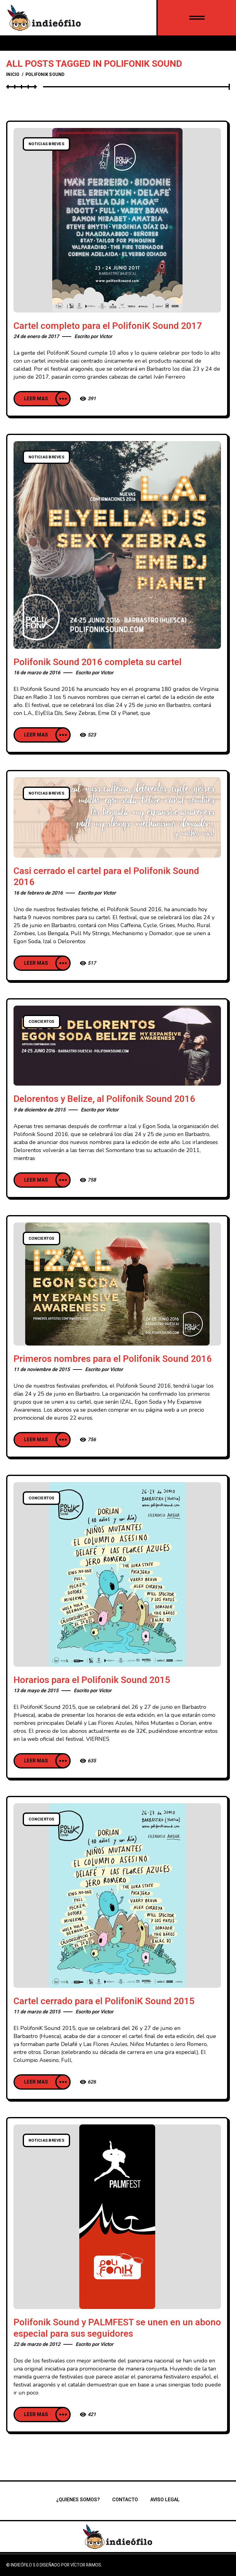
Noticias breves (46, 144)
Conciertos (41, 1021)
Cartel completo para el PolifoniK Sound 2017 (108, 326)
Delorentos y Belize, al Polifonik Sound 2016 (104, 1099)
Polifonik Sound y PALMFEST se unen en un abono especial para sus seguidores (117, 2328)
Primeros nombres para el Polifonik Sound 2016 (113, 1359)
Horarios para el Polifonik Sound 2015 (92, 1680)
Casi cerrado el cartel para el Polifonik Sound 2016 (106, 876)
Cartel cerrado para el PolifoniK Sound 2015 (104, 2001)
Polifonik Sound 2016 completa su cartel (98, 662)
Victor (105, 336)
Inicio (13, 74)
